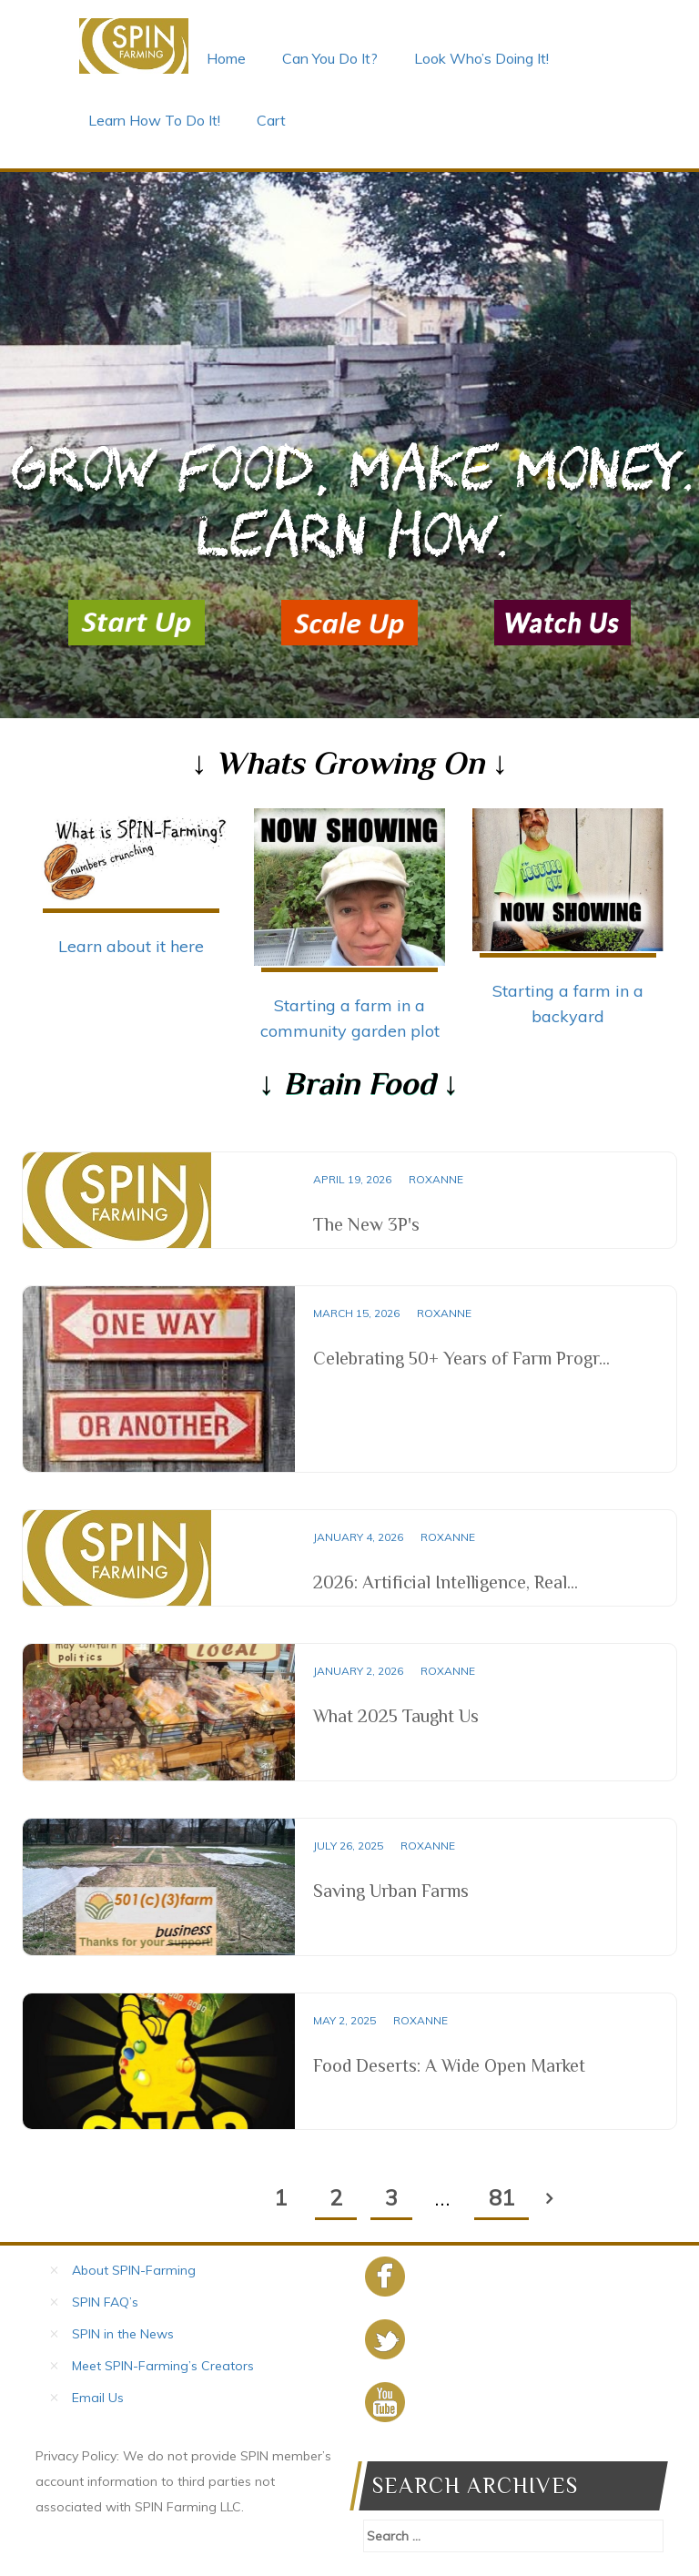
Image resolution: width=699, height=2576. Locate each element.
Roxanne (436, 1179)
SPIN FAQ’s (105, 2302)
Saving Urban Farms (391, 1891)
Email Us (98, 2397)
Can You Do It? (330, 58)
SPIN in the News (123, 2334)
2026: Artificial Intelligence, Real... (445, 1582)
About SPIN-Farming (134, 2270)
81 (501, 2197)
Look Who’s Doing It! (481, 58)
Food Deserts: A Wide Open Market (449, 2065)
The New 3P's (366, 1224)
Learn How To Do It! (154, 120)
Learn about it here (131, 946)
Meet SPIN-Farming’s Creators (163, 2366)
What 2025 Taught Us (396, 1716)
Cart (271, 120)
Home (226, 58)
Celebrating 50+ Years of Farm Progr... (461, 1358)
